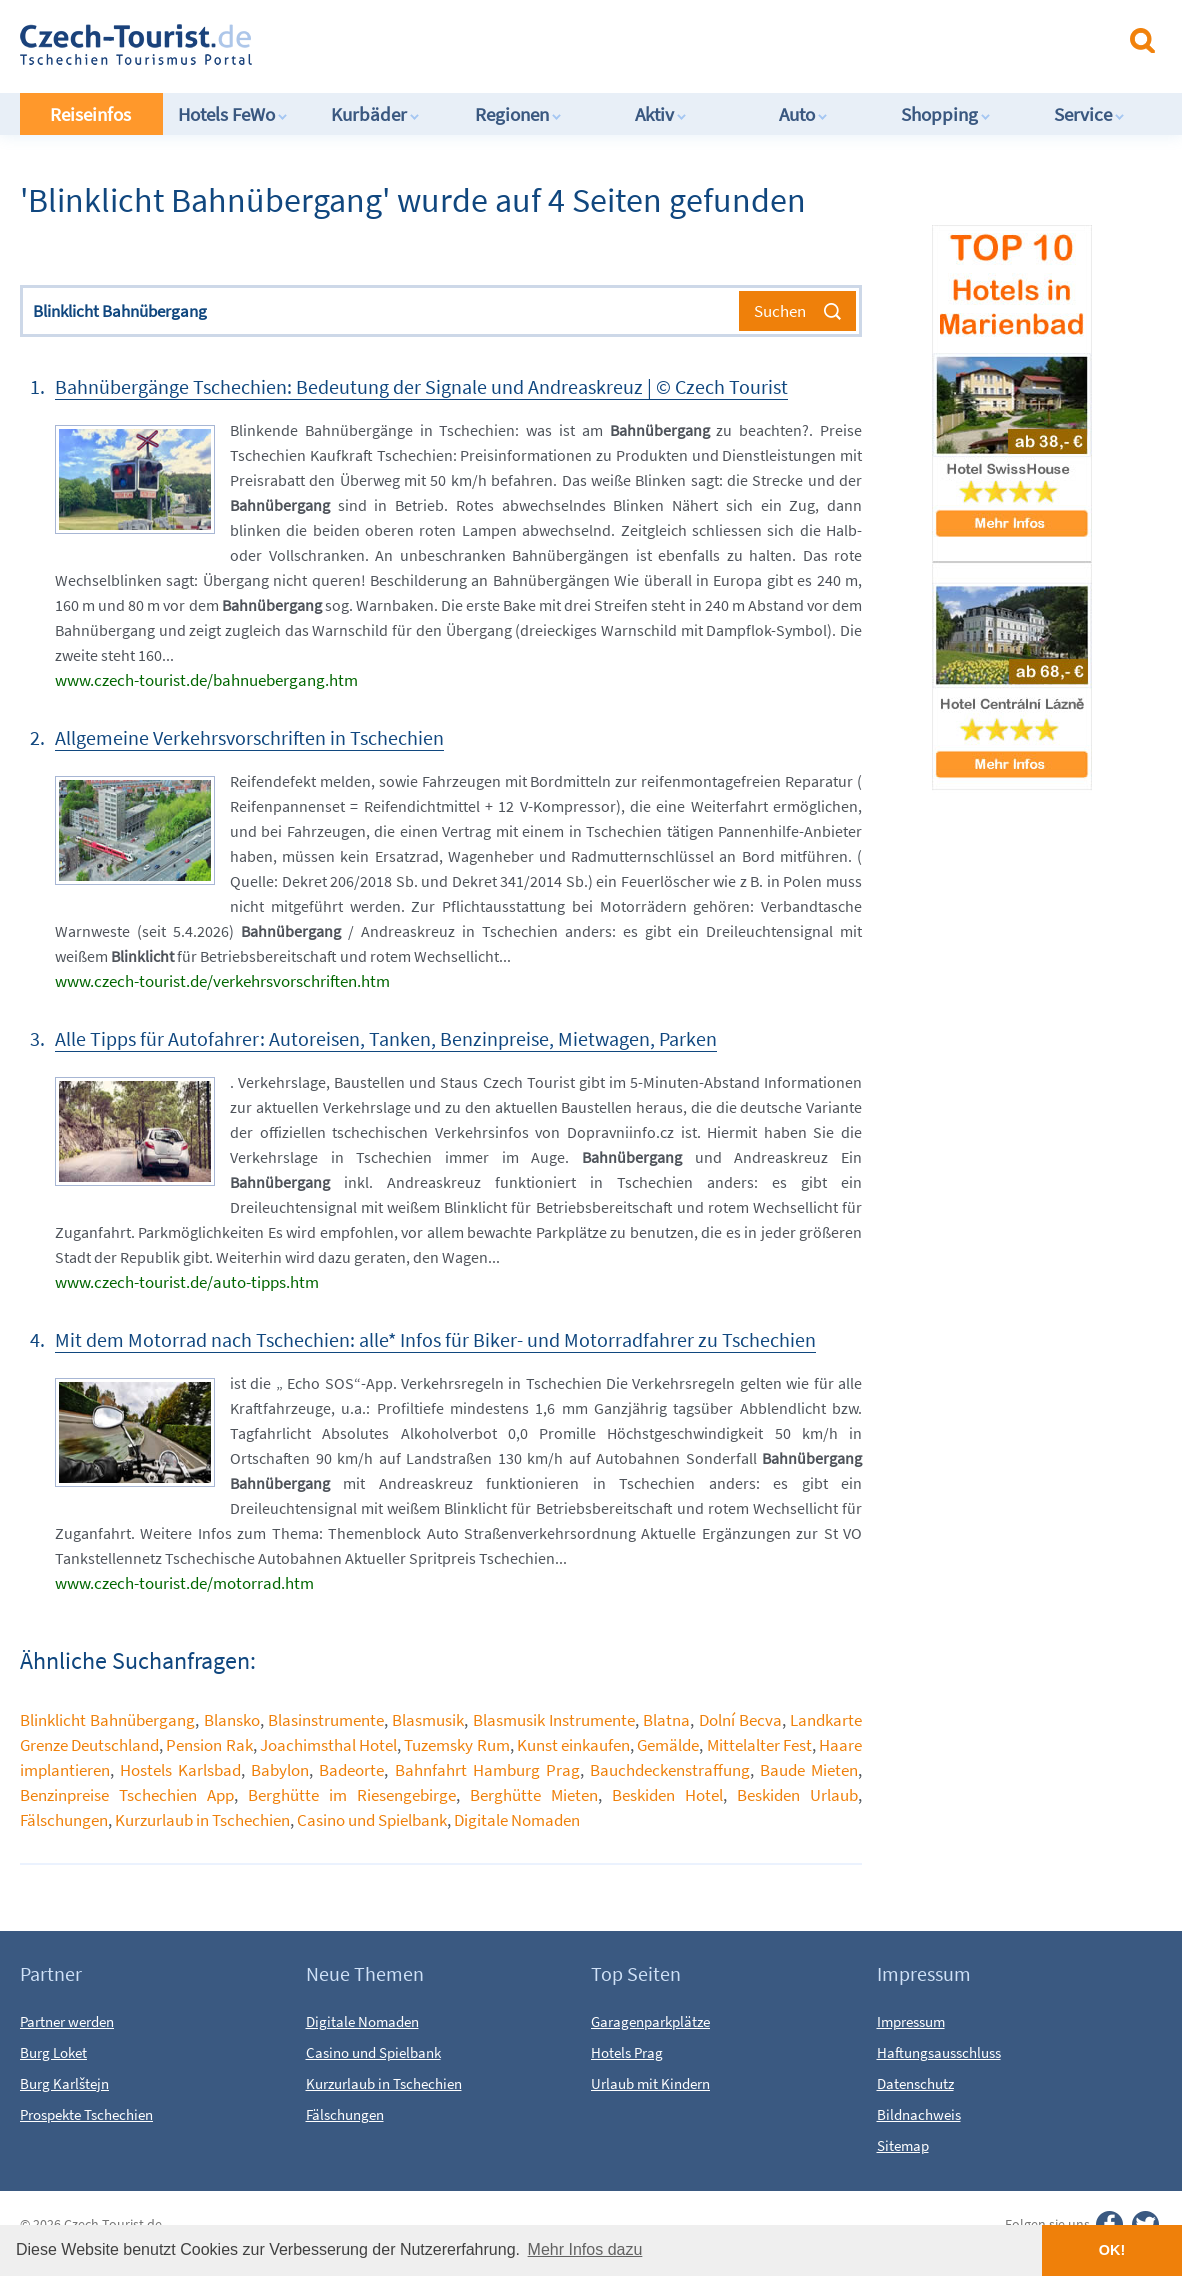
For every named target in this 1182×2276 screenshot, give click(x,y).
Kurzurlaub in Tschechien (202, 1820)
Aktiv (661, 114)
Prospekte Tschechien (86, 2114)
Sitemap (903, 2145)
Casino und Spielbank (372, 1820)
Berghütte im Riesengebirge (352, 1795)
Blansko (232, 1720)
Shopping (946, 114)
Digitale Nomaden (517, 1820)
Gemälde (668, 1745)
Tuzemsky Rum (456, 1745)
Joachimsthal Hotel (328, 1745)
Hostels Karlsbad (180, 1770)
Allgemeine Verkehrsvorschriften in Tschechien (249, 737)
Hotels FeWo (233, 114)
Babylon (280, 1770)
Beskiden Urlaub (797, 1795)
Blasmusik (428, 1720)
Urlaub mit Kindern (650, 2083)
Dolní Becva (740, 1720)
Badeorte (351, 1770)
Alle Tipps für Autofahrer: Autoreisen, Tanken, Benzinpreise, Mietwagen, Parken (386, 1038)
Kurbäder (375, 114)
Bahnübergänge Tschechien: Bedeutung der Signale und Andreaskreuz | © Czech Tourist (421, 386)
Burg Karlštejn (64, 2083)
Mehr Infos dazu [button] (585, 2249)
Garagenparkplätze (650, 2021)
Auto (803, 114)
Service (1089, 114)
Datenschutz (915, 2083)
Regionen (518, 114)
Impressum (911, 2021)
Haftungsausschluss (939, 2052)
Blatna (666, 1720)
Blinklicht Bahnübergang (107, 1720)
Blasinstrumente (326, 1720)
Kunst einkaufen (573, 1745)
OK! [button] (1112, 2250)
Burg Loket (53, 2052)
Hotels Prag (627, 2052)
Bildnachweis (919, 2114)
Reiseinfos (90, 114)
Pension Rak (209, 1745)
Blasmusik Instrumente (554, 1720)
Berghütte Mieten (534, 1795)
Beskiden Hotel (667, 1795)
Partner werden (67, 2021)
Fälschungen (64, 1820)
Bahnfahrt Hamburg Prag (487, 1770)
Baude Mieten (809, 1770)
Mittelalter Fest (759, 1745)
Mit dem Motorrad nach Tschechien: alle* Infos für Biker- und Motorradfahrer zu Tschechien (435, 1339)
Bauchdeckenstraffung (670, 1770)
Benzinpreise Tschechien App (127, 1795)
